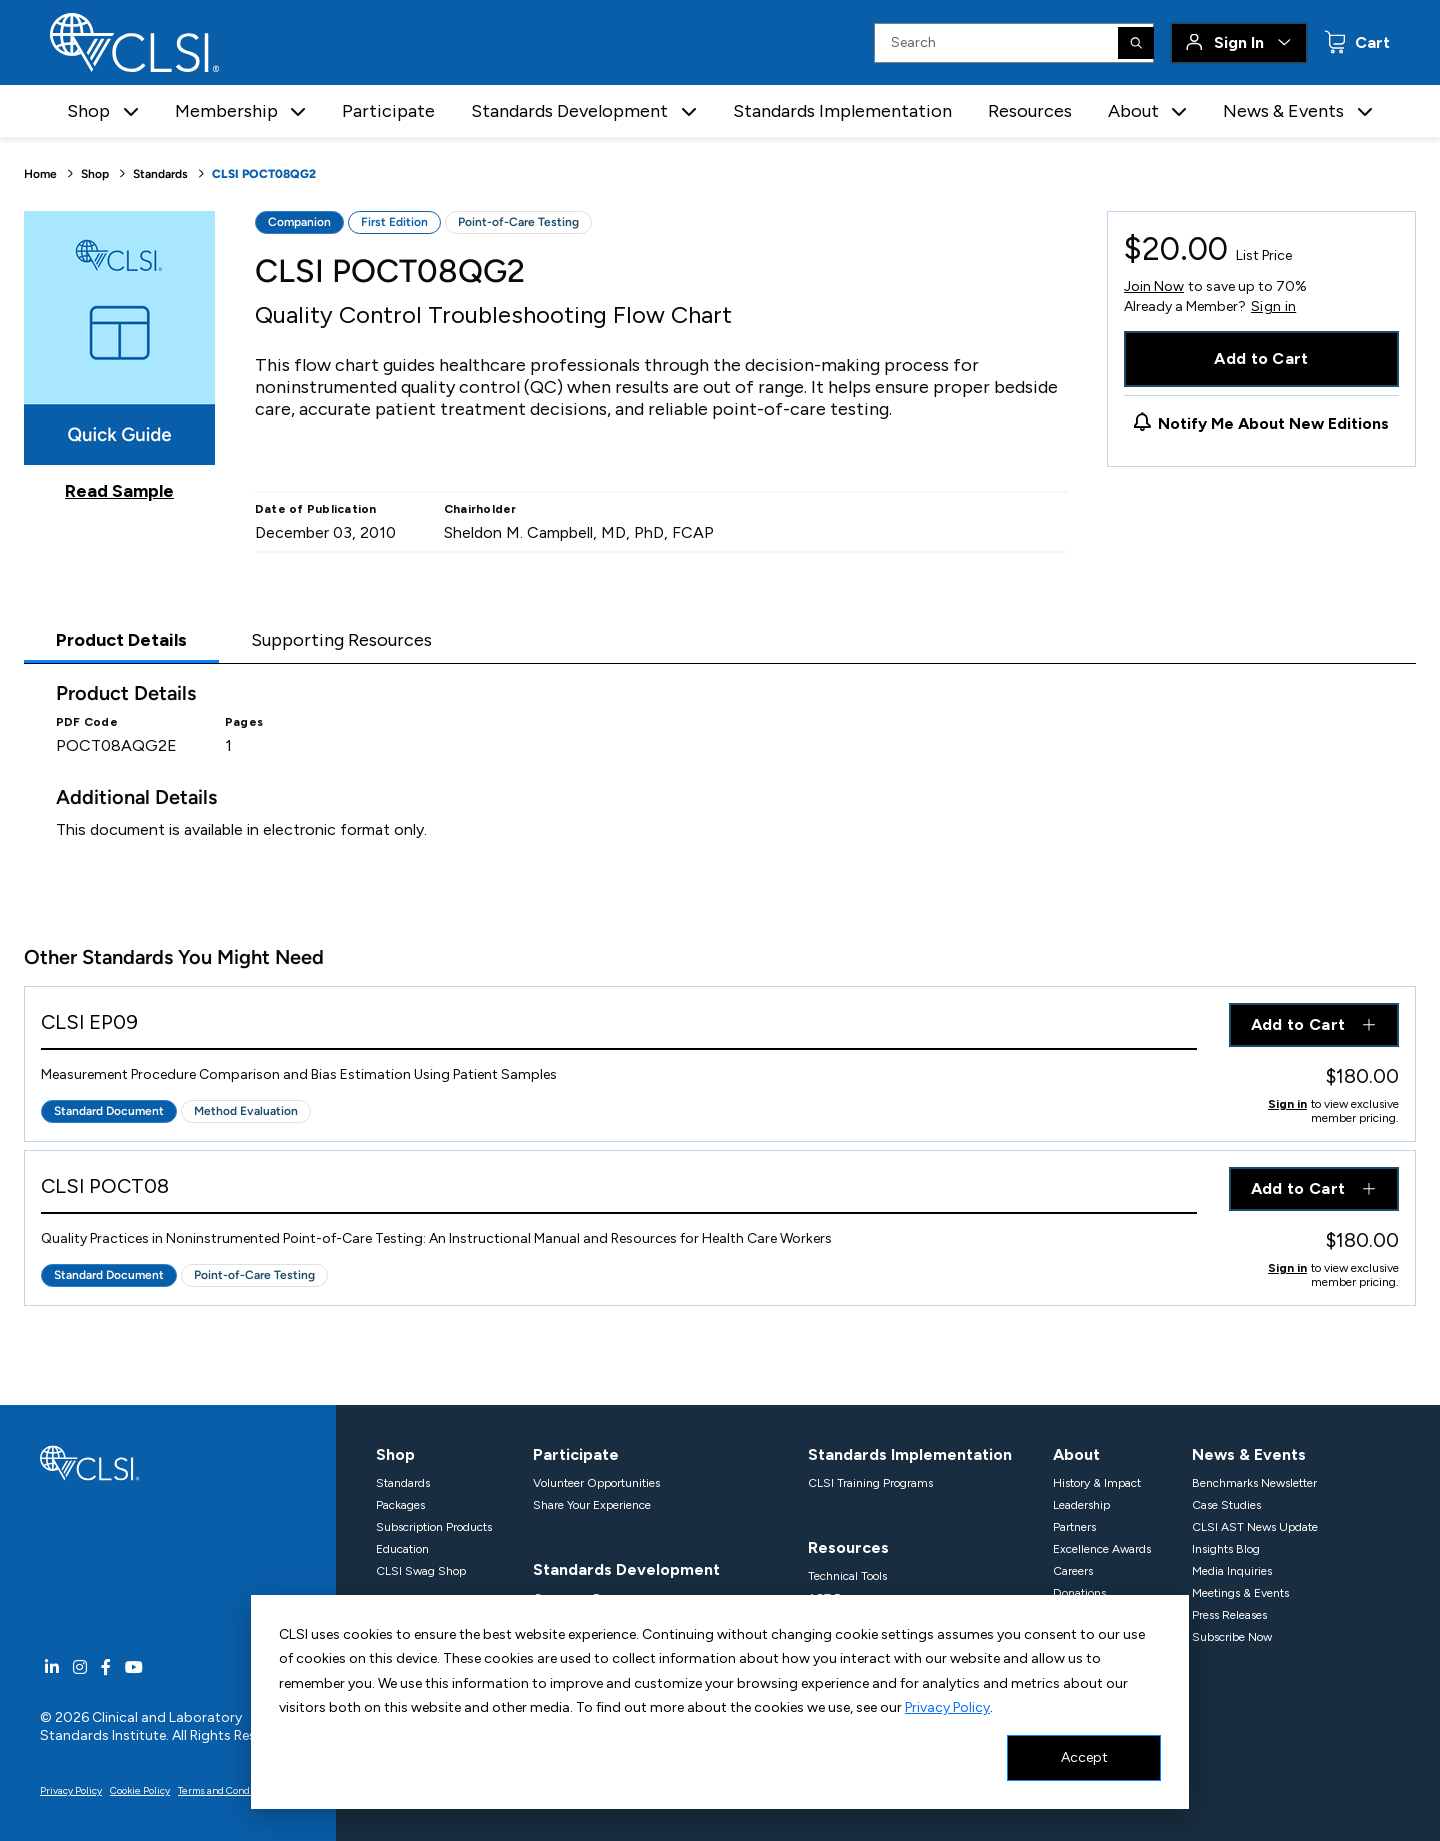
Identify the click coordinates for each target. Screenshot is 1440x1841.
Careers (1073, 1571)
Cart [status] (1370, 42)
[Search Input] (1014, 43)
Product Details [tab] (121, 640)
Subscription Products (434, 1527)
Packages (400, 1505)
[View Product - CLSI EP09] (619, 1026)
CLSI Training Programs (870, 1483)
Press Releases (1229, 1615)
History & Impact (1097, 1483)
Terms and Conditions (227, 1790)
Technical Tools (847, 1576)
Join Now (1154, 286)
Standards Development (626, 1569)
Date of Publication (316, 509)
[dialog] (720, 1702)
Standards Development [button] (569, 111)
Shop (95, 174)
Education (402, 1549)
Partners (1074, 1527)
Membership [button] (226, 111)
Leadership (1081, 1505)
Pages (244, 722)
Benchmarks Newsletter (1254, 1483)
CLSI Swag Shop (421, 1571)
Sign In (1239, 42)
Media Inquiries (1232, 1571)
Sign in (1273, 307)
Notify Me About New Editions (1273, 423)
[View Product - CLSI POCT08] (619, 1190)
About (1076, 1454)
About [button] (1133, 111)
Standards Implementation (842, 111)
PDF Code (87, 722)
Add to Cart (1261, 358)
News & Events (1249, 1454)
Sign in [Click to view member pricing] (1287, 1104)
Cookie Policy (140, 1790)
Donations (1079, 1593)
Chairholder (480, 509)
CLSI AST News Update (1255, 1527)
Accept (1084, 1757)
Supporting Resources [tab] (341, 640)
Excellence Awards (1102, 1549)
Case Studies (1226, 1505)
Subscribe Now (1232, 1637)
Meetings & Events (1240, 1593)
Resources (1030, 111)
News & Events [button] (1283, 111)
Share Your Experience (592, 1505)
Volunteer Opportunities (596, 1483)
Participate (388, 111)
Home (40, 174)
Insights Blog (1226, 1549)
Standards (160, 174)
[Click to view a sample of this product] (119, 356)
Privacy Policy (947, 1707)
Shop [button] (88, 111)
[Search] (1136, 43)
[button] (131, 111)
